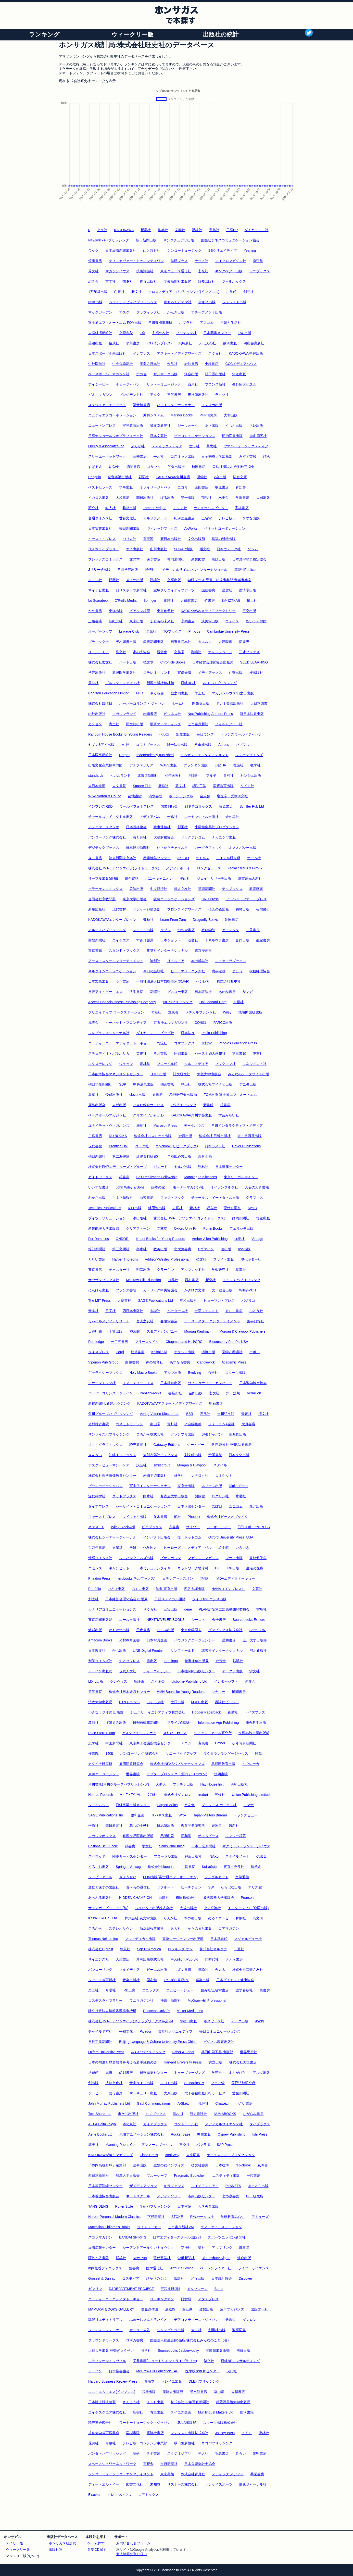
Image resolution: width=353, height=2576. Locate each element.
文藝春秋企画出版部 (254, 1733)
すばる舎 (95, 467)
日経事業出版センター (133, 1805)
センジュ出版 (250, 775)
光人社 (203, 2453)
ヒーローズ (172, 1548)
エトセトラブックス (230, 961)
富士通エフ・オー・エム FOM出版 (114, 323)
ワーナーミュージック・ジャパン (145, 2423)
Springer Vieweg (128, 1867)
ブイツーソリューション (107, 1218)
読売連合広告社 (100, 2423)
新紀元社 (116, 621)
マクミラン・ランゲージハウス (246, 1846)
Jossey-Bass (225, 2433)
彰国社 (182, 827)
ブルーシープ (157, 2175)
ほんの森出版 (218, 909)
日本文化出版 (239, 1455)
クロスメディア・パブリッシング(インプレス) (183, 292)
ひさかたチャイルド (172, 848)
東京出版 (136, 621)
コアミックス (148, 2495)
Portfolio (94, 1589)
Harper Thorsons (125, 1259)
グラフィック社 (148, 312)
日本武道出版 (170, 1383)
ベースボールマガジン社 (107, 1115)
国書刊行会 (169, 806)
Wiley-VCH (247, 1290)
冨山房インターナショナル (150, 1486)
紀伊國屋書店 (184, 518)
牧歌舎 (231, 2320)
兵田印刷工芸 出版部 (217, 2052)
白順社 (164, 1898)
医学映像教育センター (202, 2371)
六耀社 (177, 1208)
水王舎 (223, 498)
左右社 (258, 1053)
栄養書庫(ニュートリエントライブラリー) (165, 2361)
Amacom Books (100, 1640)
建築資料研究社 (148, 1156)
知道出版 (239, 374)
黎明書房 (259, 2453)
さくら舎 (157, 693)
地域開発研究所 (250, 1012)
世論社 (203, 1970)
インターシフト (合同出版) (248, 1908)
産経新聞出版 (153, 642)
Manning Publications (200, 1177)
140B (109, 1753)
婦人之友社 (182, 889)
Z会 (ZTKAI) (230, 600)
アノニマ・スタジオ (103, 827)
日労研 (186, 2299)
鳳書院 (244, 2248)
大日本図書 (258, 703)
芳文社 (93, 271)
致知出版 (206, 2309)
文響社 (180, 230)
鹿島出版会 (96, 1105)
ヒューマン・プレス (219, 1300)
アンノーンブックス (156, 2145)
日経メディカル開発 (169, 1599)
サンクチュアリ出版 (178, 240)
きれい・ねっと (175, 1733)
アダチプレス (208, 2299)
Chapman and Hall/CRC (184, 1342)
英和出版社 (188, 1300)
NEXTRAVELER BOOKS (166, 1620)
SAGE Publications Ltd (155, 1300)
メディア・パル (200, 1548)
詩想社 (194, 775)
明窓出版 (143, 1270)
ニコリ (182, 487)
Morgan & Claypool (191, 1465)
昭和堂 (186, 1836)
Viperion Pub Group (103, 1362)
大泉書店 (122, 1959)
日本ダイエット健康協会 (235, 1980)
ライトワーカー (149, 2227)
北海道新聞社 (148, 775)
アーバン (95, 2371)
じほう (237, 971)
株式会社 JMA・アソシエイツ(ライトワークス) (189, 1218)
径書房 (225, 1105)
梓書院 (93, 1753)
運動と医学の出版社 (103, 1887)
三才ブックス (249, 652)
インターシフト (226, 1681)
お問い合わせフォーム (133, 2543)
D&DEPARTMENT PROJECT (131, 2289)
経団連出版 (156, 1208)
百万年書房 (96, 1548)
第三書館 (239, 1053)
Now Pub (140, 2258)
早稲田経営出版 (179, 1156)
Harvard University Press (183, 2062)
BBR (189, 1414)
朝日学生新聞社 (100, 1084)
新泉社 (210, 1280)
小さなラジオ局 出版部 (106, 1712)
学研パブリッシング (155, 2206)
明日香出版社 (215, 374)
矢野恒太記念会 (244, 384)
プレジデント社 (131, 395)
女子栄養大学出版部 (217, 456)
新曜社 (155, 992)
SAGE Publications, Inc (106, 1815)
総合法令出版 (177, 745)
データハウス (194, 1125)
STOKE (177, 2217)
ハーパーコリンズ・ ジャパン (142, 703)
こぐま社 (215, 353)
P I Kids (194, 631)
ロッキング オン (180, 1949)
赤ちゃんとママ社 (177, 302)
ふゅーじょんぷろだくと (148, 2320)
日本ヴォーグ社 (229, 549)
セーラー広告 (139, 2330)
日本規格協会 (136, 827)
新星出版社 (96, 909)
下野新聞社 (155, 2217)
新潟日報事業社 (152, 1928)
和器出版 (149, 2392)
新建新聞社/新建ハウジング (109, 1403)
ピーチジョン (191, 1887)
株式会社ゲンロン (177, 1795)
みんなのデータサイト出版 (248, 1074)
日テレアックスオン (177, 1578)
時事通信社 (162, 827)
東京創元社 (165, 611)
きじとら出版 (258, 2186)
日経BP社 (188, 683)
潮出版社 (140, 1218)
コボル (254, 1352)
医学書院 (153, 559)
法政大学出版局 (100, 1702)
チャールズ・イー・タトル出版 (215, 1198)
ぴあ (266, 456)
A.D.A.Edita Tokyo (102, 2124)
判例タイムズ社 (100, 1661)
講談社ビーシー (227, 1702)
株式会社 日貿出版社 (215, 1136)
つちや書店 (186, 930)
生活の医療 (254, 1568)
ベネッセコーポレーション (224, 528)
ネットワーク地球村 (192, 1568)
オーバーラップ (100, 631)
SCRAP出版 (183, 549)
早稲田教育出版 (223, 1764)
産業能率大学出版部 (103, 1228)
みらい (241, 2453)
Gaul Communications (154, 2103)
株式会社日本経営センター (129, 1692)
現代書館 (95, 1146)
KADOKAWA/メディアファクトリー (208, 611)
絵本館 (223, 1548)
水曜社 (241, 1496)
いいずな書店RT (176, 1980)
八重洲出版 (203, 745)
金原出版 (185, 1136)
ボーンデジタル (181, 796)
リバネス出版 (161, 1815)
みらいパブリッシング (148, 2052)
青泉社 (110, 2443)
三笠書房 (174, 395)
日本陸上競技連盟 (102, 2402)
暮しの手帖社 (139, 1825)
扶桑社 (128, 281)
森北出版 (256, 1506)
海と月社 (140, 837)
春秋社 (148, 920)
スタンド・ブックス (124, 950)
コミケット (223, 1475)
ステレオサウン (121, 1928)
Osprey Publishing (232, 2134)
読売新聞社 (138, 1445)
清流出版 (208, 1352)
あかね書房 (227, 992)
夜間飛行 (263, 909)
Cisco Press (149, 2155)
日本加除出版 (98, 981)
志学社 (93, 1743)
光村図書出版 (126, 642)
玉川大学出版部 (255, 1640)
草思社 (211, 446)
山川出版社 (158, 549)
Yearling (250, 250)
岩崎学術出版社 (155, 1475)
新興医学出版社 (124, 673)
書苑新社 (175, 1393)
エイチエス (120, 940)
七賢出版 (116, 1331)
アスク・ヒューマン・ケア (108, 1465)
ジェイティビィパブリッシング (133, 302)
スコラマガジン (100, 2237)
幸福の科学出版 (224, 539)
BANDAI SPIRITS (132, 2237)
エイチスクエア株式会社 (107, 2412)
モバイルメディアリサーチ (108, 1321)
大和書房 (122, 498)
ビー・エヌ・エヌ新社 (188, 971)
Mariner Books (182, 415)
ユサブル (154, 467)
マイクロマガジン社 (230, 261)
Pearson (247, 1898)
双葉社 (114, 580)
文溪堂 (117, 1548)
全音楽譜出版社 (120, 477)
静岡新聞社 (240, 1218)
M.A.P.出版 (199, 1702)
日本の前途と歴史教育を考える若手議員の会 (122, 2062)
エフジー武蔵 (235, 1836)
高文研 (258, 1918)
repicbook (243, 2165)
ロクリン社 (220, 1496)
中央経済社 (158, 889)
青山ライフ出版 (141, 2083)
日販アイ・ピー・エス (105, 992)
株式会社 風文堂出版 (141, 1918)
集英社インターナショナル (167, 950)
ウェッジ (126, 1064)
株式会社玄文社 (100, 662)
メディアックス (210, 673)
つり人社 (129, 539)
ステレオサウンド (157, 673)
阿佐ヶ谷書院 (98, 2258)
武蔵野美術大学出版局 (233, 2402)
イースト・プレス (102, 539)
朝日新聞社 (96, 1156)
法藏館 (93, 2073)
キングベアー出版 (228, 271)
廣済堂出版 (247, 590)
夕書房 (174, 1527)
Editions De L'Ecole (103, 1846)
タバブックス (260, 2124)
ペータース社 (177, 1311)
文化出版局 (196, 539)
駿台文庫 (240, 477)
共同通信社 (175, 559)
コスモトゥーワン (129, 1424)
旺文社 (136, 292)
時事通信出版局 (197, 1661)
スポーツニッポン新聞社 (227, 2237)
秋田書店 (198, 467)
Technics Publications (104, 1208)
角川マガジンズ (232, 2309)
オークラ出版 (232, 1671)
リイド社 (247, 786)
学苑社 (217, 2073)
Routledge (96, 1342)
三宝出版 (170, 1609)
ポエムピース (208, 1836)
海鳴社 (196, 652)
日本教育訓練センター (105, 2186)
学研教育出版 (223, 786)
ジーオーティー (219, 1527)
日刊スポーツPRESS (254, 1527)
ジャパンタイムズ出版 (136, 1558)
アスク (124, 312)
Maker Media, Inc (190, 2011)
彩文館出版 (193, 1455)
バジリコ (248, 1300)
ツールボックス (234, 281)
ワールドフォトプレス (136, 806)
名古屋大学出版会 (174, 1496)
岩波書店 (191, 364)
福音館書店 (141, 405)
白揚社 (238, 1002)
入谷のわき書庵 (257, 1187)
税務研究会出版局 (183, 1095)
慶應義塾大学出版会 (218, 1898)
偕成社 (114, 343)
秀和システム (153, 415)
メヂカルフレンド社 (200, 1012)
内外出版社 (96, 714)
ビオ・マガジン (100, 395)
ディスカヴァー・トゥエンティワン (136, 261)
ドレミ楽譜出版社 (229, 703)
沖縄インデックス (122, 1455)
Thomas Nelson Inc (103, 1939)
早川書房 (133, 343)
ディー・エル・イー (103, 2484)
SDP (122, 1084)
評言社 (212, 1208)
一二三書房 (119, 1342)
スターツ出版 (235, 1373)
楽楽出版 (202, 1980)
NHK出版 (95, 302)
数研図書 (239, 2330)
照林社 (203, 1167)
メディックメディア (166, 446)
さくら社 (150, 1609)
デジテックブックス (103, 848)
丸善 (108, 2073)
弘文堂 (148, 662)
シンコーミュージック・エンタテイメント (120, 2474)
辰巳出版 (218, 559)
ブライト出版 (223, 1259)
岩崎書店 (150, 714)
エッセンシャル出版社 (201, 817)
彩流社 (162, 1043)
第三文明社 (120, 1249)
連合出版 (244, 2258)
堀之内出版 (179, 693)
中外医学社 (96, 364)
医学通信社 (154, 2268)
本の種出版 (192, 1918)
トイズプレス (255, 1712)
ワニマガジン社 (141, 2000)
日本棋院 (184, 2206)
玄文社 (214, 1393)
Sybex (252, 1208)
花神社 (186, 2248)
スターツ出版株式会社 (220, 2423)
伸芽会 (250, 1681)
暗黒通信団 (149, 2309)
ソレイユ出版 (171, 2381)
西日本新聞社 (98, 2175)
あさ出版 (212, 425)
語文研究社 (181, 1074)
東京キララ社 (234, 1867)
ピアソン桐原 (139, 611)
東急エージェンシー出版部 (182, 1939)
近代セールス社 (202, 2217)
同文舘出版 (134, 724)
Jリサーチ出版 (99, 570)
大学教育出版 (208, 2206)
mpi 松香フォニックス (105, 2268)
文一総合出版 (222, 1290)
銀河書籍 (247, 2412)
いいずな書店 (98, 1187)
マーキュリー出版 (143, 2093)
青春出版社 (148, 281)
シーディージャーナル (105, 2330)
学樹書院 (133, 2433)
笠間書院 (221, 1774)
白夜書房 (146, 1198)
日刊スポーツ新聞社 (131, 590)
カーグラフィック (208, 848)
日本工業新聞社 (203, 1846)
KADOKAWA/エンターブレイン (112, 920)
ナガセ (141, 374)
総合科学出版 (256, 1723)
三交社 (184, 2145)
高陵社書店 (155, 2433)
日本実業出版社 (100, 528)
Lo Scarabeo (98, 600)
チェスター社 (119, 1270)
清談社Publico (245, 570)
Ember (220, 1743)
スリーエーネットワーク (107, 456)
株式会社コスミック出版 (153, 1136)
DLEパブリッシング (204, 2381)
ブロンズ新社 (215, 384)
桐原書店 (222, 487)
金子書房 (219, 1620)
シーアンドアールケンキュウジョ (148, 2248)
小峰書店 (211, 364)
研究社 (93, 508)
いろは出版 (116, 1589)
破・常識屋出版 (250, 1136)
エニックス (150, 1990)
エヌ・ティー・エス (138, 1383)
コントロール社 (186, 2124)
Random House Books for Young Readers (120, 734)
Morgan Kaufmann (198, 1331)
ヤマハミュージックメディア (246, 446)
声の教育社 (154, 1362)
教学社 (255, 765)
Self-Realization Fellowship (156, 1177)
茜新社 (234, 1825)
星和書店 (229, 1640)
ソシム (253, 549)
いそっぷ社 (155, 1702)
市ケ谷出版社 (128, 2114)
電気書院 (95, 1692)
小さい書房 (243, 2103)
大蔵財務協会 (163, 837)
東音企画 (205, 1156)
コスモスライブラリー (105, 2000)
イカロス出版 (98, 498)
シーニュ (198, 1620)
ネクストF (96, 1527)
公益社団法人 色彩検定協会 (233, 467)
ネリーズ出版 (212, 1486)
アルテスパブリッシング (107, 930)
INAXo (213, 1856)
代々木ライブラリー (103, 549)
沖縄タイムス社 (100, 1558)
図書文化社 (134, 2484)
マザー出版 (234, 1558)
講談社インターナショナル (222, 1650)
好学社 (179, 1475)
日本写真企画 (157, 1640)
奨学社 (202, 477)
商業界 (244, 642)
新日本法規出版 (252, 714)
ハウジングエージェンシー (194, 1640)
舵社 (177, 1517)
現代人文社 (127, 1671)
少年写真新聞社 (244, 1743)
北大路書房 (182, 1249)
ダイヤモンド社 (256, 230)
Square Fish (142, 786)
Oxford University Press (106, 2052)
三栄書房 (140, 456)
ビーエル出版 (157, 1970)
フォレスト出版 (234, 302)
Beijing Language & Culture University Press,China (158, 2042)
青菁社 (246, 1414)
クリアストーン (138, 1228)
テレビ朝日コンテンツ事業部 (145, 2443)
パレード (160, 1167)
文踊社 (152, 1795)
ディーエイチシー (157, 1671)
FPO (139, 693)
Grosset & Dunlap (101, 2278)
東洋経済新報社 (100, 333)
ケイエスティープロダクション (231, 2155)
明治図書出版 (232, 436)
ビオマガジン (170, 1558)
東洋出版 (116, 611)
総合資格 (132, 878)
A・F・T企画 (130, 1795)
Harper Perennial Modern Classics (114, 2217)
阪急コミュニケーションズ (174, 899)
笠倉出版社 (176, 467)
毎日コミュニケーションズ (219, 2031)
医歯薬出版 (200, 703)
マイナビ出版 (98, 590)
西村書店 (192, 1280)
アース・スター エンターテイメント (212, 1321)
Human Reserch (100, 1795)
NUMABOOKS (225, 2114)
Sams (218, 2289)
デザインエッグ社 (102, 1383)
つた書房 (122, 981)
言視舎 (148, 2464)
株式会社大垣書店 (243, 2062)
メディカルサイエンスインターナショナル (194, 570)
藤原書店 (226, 806)
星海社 (241, 1270)
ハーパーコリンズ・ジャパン (110, 1393)
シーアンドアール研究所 (213, 1733)
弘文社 (201, 1259)
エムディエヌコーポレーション (112, 415)
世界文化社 (127, 518)
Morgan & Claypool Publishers (242, 1331)
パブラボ (203, 2145)
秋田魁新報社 (184, 2443)
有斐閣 (148, 539)
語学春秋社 (244, 1990)
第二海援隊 (120, 1156)
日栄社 (110, 1311)
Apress (223, 745)
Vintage (257, 1239)
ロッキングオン (162, 2299)
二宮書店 (95, 1136)
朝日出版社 (144, 498)
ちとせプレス (129, 1661)
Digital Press (238, 1486)
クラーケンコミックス (105, 889)
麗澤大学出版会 (128, 2175)
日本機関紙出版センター (196, 1671)
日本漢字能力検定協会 (249, 559)
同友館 (152, 1980)
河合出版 (191, 374)
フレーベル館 (167, 1064)
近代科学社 (96, 1496)
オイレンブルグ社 (224, 1187)
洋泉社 (239, 1239)
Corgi (120, 1352)
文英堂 (179, 652)
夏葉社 (93, 1095)
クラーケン (165, 1270)
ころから (95, 1928)
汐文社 (254, 1671)
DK (217, 1568)
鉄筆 (258, 1753)
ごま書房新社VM (181, 2227)
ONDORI (122, 1239)
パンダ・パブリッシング (107, 2453)
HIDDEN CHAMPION (135, 1898)
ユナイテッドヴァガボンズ (108, 1125)
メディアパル (150, 817)
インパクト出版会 (157, 1537)
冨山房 (219, 2392)
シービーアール (100, 1877)
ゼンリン (95, 2289)
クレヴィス (118, 1681)
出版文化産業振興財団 (105, 765)
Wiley (227, 1012)
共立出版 (215, 2062)
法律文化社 (114, 2083)
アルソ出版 (261, 2073)
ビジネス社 (172, 714)
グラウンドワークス (103, 2340)
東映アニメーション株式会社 (141, 2134)
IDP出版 (233, 1568)
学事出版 (126, 487)
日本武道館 (218, 1939)
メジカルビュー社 (248, 1939)
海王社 (93, 2145)
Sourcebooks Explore (249, 1620)
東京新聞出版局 (100, 1620)
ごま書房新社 (198, 724)
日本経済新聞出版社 (120, 250)
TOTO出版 (158, 1074)
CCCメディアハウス (241, 364)
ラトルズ (202, 858)
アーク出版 (239, 2021)
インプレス (141, 353)
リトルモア (175, 961)
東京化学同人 (191, 1630)
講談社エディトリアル (105, 2320)
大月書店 (248, 1424)
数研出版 (230, 343)
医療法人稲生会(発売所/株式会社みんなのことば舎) (189, 2340)
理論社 (238, 765)
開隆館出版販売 (218, 2350)
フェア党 (218, 2083)
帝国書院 (215, 1455)
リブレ (165, 930)
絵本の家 (158, 1187)
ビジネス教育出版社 (218, 2042)
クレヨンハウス (119, 2495)
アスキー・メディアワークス (179, 353)
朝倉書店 (167, 1084)
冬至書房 (153, 2453)
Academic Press (234, 1362)
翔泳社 (206, 498)
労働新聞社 (186, 2258)
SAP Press (225, 2145)
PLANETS (233, 2186)
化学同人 (150, 1548)
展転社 (163, 786)
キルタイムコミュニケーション (112, 971)
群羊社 (121, 2258)
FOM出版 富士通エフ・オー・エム (230, 1095)
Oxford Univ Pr (185, 1228)
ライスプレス (98, 1352)
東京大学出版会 (135, 899)
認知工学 (199, 786)
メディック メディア (228, 2474)
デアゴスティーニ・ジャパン (196, 2320)
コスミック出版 (183, 456)
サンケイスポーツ (218, 2484)
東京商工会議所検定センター (151, 1743)
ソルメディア (129, 1970)
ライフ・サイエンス (253, 2268)
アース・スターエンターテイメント (115, 961)
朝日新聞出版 (146, 240)
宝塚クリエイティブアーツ (174, 590)
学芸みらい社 (228, 1115)
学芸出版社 (96, 673)
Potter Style (124, 2206)
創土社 (93, 1599)
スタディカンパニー (162, 1331)
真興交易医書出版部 (138, 1836)
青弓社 (228, 775)
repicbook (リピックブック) (177, 1146)
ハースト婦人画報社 (210, 1053)
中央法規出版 (143, 1084)
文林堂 (162, 1228)
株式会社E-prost (100, 1949)
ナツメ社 (201, 261)
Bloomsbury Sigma (216, 2258)
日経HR (220, 765)
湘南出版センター (201, 2196)
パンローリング (100, 1970)
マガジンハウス (117, 271)
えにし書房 (233, 1311)
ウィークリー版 (18, 2549)
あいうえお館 (256, 621)
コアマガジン (228, 1928)
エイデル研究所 (228, 858)
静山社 (186, 1084)
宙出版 (152, 1661)
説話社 (141, 1465)
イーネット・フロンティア (126, 1023)
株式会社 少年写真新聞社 (190, 2402)
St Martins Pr (194, 2083)
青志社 (93, 1311)
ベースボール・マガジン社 (108, 374)
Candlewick (206, 1362)
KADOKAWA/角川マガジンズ (110, 2155)
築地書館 (135, 796)
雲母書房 (116, 2093)
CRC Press (210, 899)
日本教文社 (96, 1650)
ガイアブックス (155, 2124)
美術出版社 (239, 1784)
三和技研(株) (170, 2289)
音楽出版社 (131, 1980)
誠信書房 (208, 590)
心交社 (213, 1373)
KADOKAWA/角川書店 (173, 477)
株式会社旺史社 (229, 981)
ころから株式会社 (150, 1434)
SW (211, 1887)
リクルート (165, 1887)
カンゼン (95, 724)
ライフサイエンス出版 (209, 1599)
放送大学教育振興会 (103, 2433)
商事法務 (219, 971)
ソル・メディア (196, 1064)
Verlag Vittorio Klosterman (159, 1414)
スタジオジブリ (179, 2453)
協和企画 (137, 1815)
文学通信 (242, 1877)
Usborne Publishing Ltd (189, 1681)
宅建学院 (208, 930)
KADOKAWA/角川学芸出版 (191, 1115)
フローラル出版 (166, 1856)
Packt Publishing (214, 1033)
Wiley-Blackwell (123, 1527)
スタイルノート (237, 1856)
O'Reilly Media (125, 600)
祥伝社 (150, 570)
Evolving (194, 1373)
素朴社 (194, 1208)
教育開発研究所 (193, 1825)
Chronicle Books (172, 662)
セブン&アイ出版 (101, 745)
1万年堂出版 (97, 292)
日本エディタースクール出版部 (177, 2237)
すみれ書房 (144, 940)
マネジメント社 (254, 1064)
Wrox (182, 1815)
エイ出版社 (134, 549)
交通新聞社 (168, 2464)
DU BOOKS (118, 1136)
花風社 (93, 2443)
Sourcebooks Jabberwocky (178, 2350)
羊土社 (200, 693)
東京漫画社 (203, 950)
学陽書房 (242, 498)
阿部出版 (181, 1053)
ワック (93, 250)
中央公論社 (212, 1908)
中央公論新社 (122, 364)
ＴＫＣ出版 (155, 2402)
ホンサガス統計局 (62, 2543)
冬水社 (141, 1249)
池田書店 (232, 920)
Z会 (142, 333)
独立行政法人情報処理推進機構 (112, 2011)
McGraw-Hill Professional (207, 2000)
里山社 (185, 878)
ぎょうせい (127, 1877)
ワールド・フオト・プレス (246, 899)
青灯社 (172, 1424)
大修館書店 (189, 600)
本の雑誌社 (199, 961)
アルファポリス (141, 765)
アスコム (207, 323)
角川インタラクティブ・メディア (237, 1125)
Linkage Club (129, 631)
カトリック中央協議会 (160, 1290)
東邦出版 (119, 1105)
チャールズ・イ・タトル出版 (110, 817)
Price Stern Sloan (101, 1733)
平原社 (93, 1825)
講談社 (197, 230)
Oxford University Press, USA (230, 1537)
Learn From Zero (173, 920)
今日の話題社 (153, 971)
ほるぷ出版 (165, 1630)
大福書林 (124, 1300)
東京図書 (193, 2155)
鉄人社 (110, 508)
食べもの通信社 (138, 1887)
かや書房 (95, 611)
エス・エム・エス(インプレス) (111, 2392)
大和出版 (231, 415)
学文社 (147, 1846)
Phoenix (194, 1517)
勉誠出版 (95, 1630)
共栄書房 (257, 2474)
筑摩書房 (95, 261)
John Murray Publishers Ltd (109, 2103)
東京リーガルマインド (241, 1177)
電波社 (93, 683)
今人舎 (220, 1970)
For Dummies (98, 1239)
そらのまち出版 (200, 1928)
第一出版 (188, 498)
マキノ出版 (206, 302)
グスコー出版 (177, 992)
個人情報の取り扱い (131, 2554)
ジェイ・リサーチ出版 (214, 878)
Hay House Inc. (212, 1784)
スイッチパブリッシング (241, 1280)
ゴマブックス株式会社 (225, 1630)
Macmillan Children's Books (109, 2227)
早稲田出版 (188, 2021)
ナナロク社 (199, 1475)
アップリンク (222, 2248)
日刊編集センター (153, 2073)
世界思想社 (248, 2052)
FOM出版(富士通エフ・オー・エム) (170, 1877)
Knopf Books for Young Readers (160, 1239)
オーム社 (254, 858)
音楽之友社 (144, 1321)
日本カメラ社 (215, 1146)
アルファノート (155, 518)
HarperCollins (167, 1805)
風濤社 (179, 2278)
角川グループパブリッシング (110, 1414)
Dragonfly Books (205, 920)
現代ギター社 (251, 1259)
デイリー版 (14, 2543)
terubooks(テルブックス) (136, 1578)
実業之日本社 (150, 364)
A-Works (190, 528)
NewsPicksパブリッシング (108, 240)
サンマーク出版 (165, 374)
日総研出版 (165, 1825)
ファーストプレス (102, 1517)
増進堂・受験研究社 (232, 796)
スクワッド (96, 1856)
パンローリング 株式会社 (139, 1753)
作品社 (172, 364)
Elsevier (94, 2495)
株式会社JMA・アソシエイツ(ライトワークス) (123, 868)
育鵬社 (241, 1918)
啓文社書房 (199, 2165)
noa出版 (244, 1249)
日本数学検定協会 (253, 1383)
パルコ (164, 734)
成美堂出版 (209, 621)
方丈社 (110, 281)
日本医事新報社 (100, 755)
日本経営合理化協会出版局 (212, 662)
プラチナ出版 (183, 1784)
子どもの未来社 (162, 621)
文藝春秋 (126, 333)
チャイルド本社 (100, 2031)
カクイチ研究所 (100, 1764)
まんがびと (237, 2073)
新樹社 (138, 2412)
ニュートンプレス (102, 425)
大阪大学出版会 (209, 1074)
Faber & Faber (183, 2052)
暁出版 (226, 1249)
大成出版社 (188, 1908)
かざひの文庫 (194, 1290)
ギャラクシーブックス (105, 1373)
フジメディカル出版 (140, 1939)
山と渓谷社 (151, 250)
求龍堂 (207, 1043)
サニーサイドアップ (181, 1753)
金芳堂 (220, 1661)
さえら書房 (234, 1959)
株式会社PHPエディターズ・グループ (117, 1167)
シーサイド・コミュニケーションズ (143, 1506)
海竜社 (141, 1125)
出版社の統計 (221, 34)
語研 (136, 2453)
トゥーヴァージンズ (189, 2073)
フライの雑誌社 (179, 1723)
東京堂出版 (186, 1486)
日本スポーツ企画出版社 (107, 353)
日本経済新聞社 (138, 848)
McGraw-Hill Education (143, 1280)
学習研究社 (220, 1270)
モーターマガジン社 (188, 1187)
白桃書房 (132, 1362)
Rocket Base (180, 2134)
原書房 (157, 1095)
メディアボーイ (178, 868)
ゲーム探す (96, 2543)
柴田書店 (201, 487)
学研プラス (179, 261)
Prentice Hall (118, 1146)
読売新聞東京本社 (122, 858)
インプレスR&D (100, 806)
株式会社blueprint (161, 1867)
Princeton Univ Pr (156, 2011)
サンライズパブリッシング (108, 1434)
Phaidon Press (99, 1578)
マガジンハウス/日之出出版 (233, 693)
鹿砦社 (168, 600)
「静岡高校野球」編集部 (107, 2165)
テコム (186, 1743)
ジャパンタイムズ (249, 755)
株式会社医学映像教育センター (112, 1475)
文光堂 (134, 559)
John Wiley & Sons (130, 1187)
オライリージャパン (155, 487)
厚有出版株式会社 (150, 1959)
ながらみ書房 (253, 2114)
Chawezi (222, 2103)
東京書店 (95, 1270)
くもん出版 (233, 425)
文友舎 (189, 1805)
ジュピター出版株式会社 (154, 1908)
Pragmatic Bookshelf (189, 2175)
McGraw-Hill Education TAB (157, 2371)
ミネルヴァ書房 (217, 940)
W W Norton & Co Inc (104, 796)
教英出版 (160, 1249)
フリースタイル (147, 1342)
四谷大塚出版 (194, 1589)
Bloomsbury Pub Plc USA (228, 1342)
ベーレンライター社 (215, 2268)
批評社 (203, 2103)
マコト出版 (168, 2083)
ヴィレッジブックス (162, 528)
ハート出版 (127, 662)
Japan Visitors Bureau (210, 1815)
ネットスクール (138, 2196)
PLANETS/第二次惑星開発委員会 (224, 1609)
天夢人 (161, 1784)
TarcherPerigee (154, 508)
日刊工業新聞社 (100, 2042)
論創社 (155, 961)
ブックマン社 (225, 1064)
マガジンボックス (102, 1836)
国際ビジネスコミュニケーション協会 (230, 240)
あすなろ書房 (180, 1362)
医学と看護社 (232, 1352)
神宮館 (134, 1331)
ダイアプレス (98, 1506)
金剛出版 (195, 1393)
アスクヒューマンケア (139, 1733)
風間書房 (239, 1692)
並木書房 (160, 1517)
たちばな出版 (231, 1887)
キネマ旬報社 (122, 1198)
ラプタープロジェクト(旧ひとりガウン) (177, 1774)
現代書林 (119, 909)
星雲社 (227, 590)
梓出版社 (256, 673)
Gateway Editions (166, 1445)
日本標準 (222, 2165)
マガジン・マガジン (203, 1558)
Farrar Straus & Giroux (245, 868)
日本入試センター (191, 1506)
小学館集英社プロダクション (217, 827)
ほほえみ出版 (115, 1723)
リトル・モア (98, 652)
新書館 (208, 1105)
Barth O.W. (257, 1630)
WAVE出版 (168, 765)
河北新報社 (258, 1650)
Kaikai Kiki (159, 1352)
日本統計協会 (221, 2278)
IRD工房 (129, 1990)
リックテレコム (193, 837)
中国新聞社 (114, 1743)
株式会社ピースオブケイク (227, 1517)
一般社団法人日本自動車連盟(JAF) (162, 981)
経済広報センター (102, 2248)
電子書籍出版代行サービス (205, 2093)
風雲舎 (93, 1023)
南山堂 (155, 1424)
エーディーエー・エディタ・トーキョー (119, 1043)
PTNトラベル (129, 1702)
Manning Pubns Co (120, 2145)
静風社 (125, 1949)
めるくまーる (218, 1918)
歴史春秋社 (198, 2114)
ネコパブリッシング (217, 2443)
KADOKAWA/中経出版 (246, 353)
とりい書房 (96, 1259)
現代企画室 (232, 1208)
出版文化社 (259, 2309)
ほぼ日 (217, 1506)
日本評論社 (203, 992)
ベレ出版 (256, 425)
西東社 (193, 384)
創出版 (93, 2083)
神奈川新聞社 (170, 2000)
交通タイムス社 (100, 518)
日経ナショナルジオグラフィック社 (115, 436)
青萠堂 (149, 2381)
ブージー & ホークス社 (219, 1805)
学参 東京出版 (166, 1589)
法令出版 (140, 2165)
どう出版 (197, 2278)
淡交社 (193, 940)
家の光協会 (141, 652)
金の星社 (232, 817)
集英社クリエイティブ (175, 2031)
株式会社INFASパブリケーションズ (177, 1764)
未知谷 (155, 2484)
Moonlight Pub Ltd (184, 1959)
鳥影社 (93, 1723)
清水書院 (155, 796)
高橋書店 (242, 508)
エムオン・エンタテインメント (204, 755)
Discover (245, 2278)
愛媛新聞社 (240, 2093)
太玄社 (196, 2330)
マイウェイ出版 (135, 1517)
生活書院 (188, 1867)
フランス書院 (126, 1290)
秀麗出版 (204, 2134)
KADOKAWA (124, 230)
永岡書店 (188, 621)
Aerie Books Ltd (100, 2134)
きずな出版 (251, 518)
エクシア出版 (184, 1352)
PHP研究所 (208, 415)
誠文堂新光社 (160, 425)
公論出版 (136, 889)
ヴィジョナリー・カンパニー (210, 1383)
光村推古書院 (98, 1424)
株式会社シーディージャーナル (112, 1537)
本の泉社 (129, 2124)
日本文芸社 (158, 436)
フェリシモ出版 (241, 1228)
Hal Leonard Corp (213, 1002)
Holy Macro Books (143, 1373)
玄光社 (203, 271)
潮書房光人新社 (250, 878)
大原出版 (170, 2093)
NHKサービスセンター (129, 1856)
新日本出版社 (170, 539)
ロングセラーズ (209, 868)
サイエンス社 (98, 1959)
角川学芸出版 (127, 570)
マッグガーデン (100, 312)
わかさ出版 (96, 1198)
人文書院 (119, 786)
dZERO (183, 858)
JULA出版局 (186, 2423)
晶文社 (121, 652)
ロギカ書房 (134, 2340)
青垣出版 (157, 2412)
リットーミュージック (164, 384)
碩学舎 (256, 1867)
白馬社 (173, 1280)
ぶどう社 (256, 1311)
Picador (145, 2031)
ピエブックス (152, 1527)
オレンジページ (220, 652)
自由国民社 (258, 436)
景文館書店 (198, 2392)
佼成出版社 (114, 1095)
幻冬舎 (93, 281)
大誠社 (155, 1311)
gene (188, 1609)
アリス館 (255, 1887)
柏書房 (124, 1177)
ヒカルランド (120, 775)
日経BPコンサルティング (240, 2361)
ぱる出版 (167, 498)
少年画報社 (173, 775)
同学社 (146, 2350)
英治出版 (95, 343)
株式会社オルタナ (213, 1949)
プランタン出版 (196, 765)
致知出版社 (206, 281)
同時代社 (212, 1959)
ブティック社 (98, 642)
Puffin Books (212, 1228)
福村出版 (242, 909)
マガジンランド (124, 714)
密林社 (264, 2433)
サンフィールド (183, 1650)
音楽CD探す (97, 2549)
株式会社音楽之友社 (247, 1970)
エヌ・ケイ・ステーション (221, 2227)
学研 (132, 1548)
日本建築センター (229, 1167)
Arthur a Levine (181, 2268)
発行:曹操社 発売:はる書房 (231, 1445)
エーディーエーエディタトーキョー (115, 2299)
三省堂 (207, 518)
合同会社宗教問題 (102, 899)
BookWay (172, 2155)
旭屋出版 (183, 734)
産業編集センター (157, 858)
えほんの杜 (207, 343)
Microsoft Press (165, 1125)
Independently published (155, 755)
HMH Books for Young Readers (181, 1692)
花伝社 (205, 1578)
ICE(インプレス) (159, 343)
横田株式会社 (186, 1898)
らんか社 (170, 1918)
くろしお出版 (98, 1867)
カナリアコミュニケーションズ (112, 1609)
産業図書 (198, 559)
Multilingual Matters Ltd (215, 2412)
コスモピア (130, 2278)
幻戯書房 (126, 2073)
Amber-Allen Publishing (210, 1239)
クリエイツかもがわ (148, 1115)
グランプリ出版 (183, 1434)
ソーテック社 (186, 333)
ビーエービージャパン (105, 1486)
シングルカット (216, 1877)
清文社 (263, 1414)
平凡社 (158, 456)
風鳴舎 (262, 2165)
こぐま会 (158, 1681)
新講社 (232, 1712)
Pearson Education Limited (108, 693)
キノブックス (155, 2114)
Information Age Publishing (218, 1723)
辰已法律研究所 (243, 2083)
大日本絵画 (96, 786)
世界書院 (133, 1774)
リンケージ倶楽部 (146, 909)
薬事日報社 (255, 1321)
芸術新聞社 (206, 889)
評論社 (155, 580)
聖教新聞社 (96, 940)
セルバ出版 (182, 1167)
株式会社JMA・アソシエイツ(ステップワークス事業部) (130, 2021)
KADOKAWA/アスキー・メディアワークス (169, 1403)
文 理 (125, 745)
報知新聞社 (96, 1249)
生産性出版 (237, 1434)
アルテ (211, 775)
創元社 (248, 292)
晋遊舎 (162, 652)
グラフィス (254, 1198)
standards (95, 775)
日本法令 (188, 1033)
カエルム (205, 642)
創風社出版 (217, 2330)
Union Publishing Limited (251, 1795)
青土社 (114, 724)
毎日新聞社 (114, 1825)
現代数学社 (162, 2258)
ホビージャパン (128, 384)
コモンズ (95, 1568)
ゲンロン (249, 2320)
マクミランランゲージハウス (225, 1753)
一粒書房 (253, 2175)
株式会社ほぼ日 (100, 703)
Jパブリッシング (183, 1105)
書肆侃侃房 (257, 1558)
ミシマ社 (180, 508)
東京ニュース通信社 (175, 271)
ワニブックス (259, 271)
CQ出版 (201, 1023)
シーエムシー (98, 1805)
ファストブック (172, 1198)
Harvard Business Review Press (112, 2381)
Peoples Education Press (238, 1043)
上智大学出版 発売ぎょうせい (111, 2350)
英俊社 (141, 1053)
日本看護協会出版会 (103, 2196)
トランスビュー (246, 1815)
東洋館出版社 (198, 395)
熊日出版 (243, 2350)
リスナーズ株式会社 (182, 2484)
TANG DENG (98, 2206)
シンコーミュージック (184, 250)
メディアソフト (169, 2196)
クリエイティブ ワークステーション (116, 1012)
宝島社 (214, 230)
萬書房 (265, 1990)
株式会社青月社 (193, 2474)
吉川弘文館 (225, 1414)
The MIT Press (99, 1300)
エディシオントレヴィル (107, 2361)
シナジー (218, 1692)
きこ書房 (95, 858)
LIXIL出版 (95, 1681)
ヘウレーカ (250, 1764)
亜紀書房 (263, 940)
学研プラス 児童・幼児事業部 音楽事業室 (219, 580)
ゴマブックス (184, 1043)
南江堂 (258, 261)
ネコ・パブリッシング (219, 683)
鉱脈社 (238, 1661)
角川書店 (160, 1053)
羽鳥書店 (222, 2453)
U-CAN (114, 467)
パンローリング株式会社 (107, 837)
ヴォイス (232, 621)
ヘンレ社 (203, 981)
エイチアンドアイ (205, 2186)
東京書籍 (95, 950)
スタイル (220, 1465)
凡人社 (176, 1928)
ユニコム (236, 1506)
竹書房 (209, 600)
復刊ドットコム (189, 1537)
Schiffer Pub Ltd (252, 806)
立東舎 (173, 1012)
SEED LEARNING (254, 662)
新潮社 (145, 230)
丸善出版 (235, 673)
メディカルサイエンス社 (224, 2124)
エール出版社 (129, 1620)
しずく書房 (182, 1970)
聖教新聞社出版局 (177, 281)
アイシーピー (98, 384)
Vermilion (254, 1393)
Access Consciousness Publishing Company (122, 1002)
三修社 (220, 1795)
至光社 (151, 631)
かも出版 (119, 1650)
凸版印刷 (167, 1836)
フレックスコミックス (105, 559)
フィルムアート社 (228, 724)
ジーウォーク (187, 425)
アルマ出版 (172, 1373)
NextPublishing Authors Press (210, 714)
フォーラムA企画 (221, 1424)
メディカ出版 (212, 405)
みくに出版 (140, 1589)
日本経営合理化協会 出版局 (126, 1599)
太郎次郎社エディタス (160, 1455)
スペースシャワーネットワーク (112, 2464)
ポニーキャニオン (159, 878)
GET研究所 (254, 2196)
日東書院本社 (181, 642)
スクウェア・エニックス (107, 405)
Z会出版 (220, 477)
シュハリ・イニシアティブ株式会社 (157, 1712)
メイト (246, 2433)
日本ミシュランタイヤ (153, 1568)
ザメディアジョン (143, 2186)
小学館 (231, 292)
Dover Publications (246, 1146)
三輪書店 (95, 621)
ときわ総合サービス (148, 1105)
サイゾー (193, 1527)
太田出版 (263, 498)
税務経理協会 (259, 971)
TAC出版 (244, 333)
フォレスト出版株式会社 (189, 2433)
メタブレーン (197, 2289)
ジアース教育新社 (102, 1980)
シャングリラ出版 (170, 2330)
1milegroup (161, 1465)
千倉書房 (143, 1630)
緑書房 (130, 1846)
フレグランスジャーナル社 (108, 1033)
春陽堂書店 (168, 1321)
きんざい (95, 1455)
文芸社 (257, 1589)
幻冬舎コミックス (198, 806)
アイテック (230, 930)
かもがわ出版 (119, 1630)
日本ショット (170, 940)
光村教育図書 (129, 1640)
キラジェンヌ (174, 2186)
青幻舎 (241, 487)
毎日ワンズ (205, 734)
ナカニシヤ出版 (224, 837)
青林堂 (145, 1064)
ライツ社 (222, 395)
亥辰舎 (203, 1743)
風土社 (252, 600)
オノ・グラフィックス (105, 1445)
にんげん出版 (98, 1290)
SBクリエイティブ (222, 250)
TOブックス (172, 631)
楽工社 (93, 1990)
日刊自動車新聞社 (146, 1723)
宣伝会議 (184, 673)
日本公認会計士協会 (199, 2464)
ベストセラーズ (100, 487)
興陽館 (200, 1496)
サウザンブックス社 (103, 1280)
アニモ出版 (247, 1084)
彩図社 (144, 477)
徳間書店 (133, 467)
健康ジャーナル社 (252, 2484)
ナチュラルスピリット (211, 508)
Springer (149, 600)
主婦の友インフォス (168, 2165)
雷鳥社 (261, 1609)
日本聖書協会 (119, 2371)
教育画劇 (256, 889)
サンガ (247, 992)
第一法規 (233, 1393)
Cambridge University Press (228, 631)
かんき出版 (175, 312)
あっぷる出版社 (100, 1898)
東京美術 (167, 2474)
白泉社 (119, 292)
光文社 (102, 230)
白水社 (148, 1496)
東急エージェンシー (103, 1774)
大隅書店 (238, 2392)
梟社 (201, 2248)
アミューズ (260, 2217)
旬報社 (156, 1012)
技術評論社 (144, 271)
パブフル (243, 745)
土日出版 (177, 1702)
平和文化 (126, 2031)
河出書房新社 (254, 343)
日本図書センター (217, 333)
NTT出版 (134, 1208)
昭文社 (205, 549)
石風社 (205, 1414)
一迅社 (172, 817)
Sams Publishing (172, 1846)
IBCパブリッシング (177, 1002)
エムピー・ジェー (180, 1990)
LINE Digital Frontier (148, 1650)
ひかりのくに (156, 2278)
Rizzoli (178, 2114)
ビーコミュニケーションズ (194, 436)
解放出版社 (193, 1856)
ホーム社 (178, 703)
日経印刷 (95, 1331)
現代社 (232, 2371)
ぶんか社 (138, 446)
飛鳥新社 (185, 343)
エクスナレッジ (100, 1064)
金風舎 (205, 796)
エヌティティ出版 (226, 2175)
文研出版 (174, 580)
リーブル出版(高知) (103, 878)
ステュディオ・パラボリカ (108, 1053)
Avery (259, 2021)
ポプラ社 (186, 323)
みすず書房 (247, 456)
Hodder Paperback (206, 1712)
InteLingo (171, 1661)
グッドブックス (124, 1496)
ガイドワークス (100, 1177)
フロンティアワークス (184, 909)
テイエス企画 (181, 2412)
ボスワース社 (214, 2021)
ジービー (95, 2093)
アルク (155, 395)
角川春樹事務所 (160, 323)
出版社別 (56, 2549)
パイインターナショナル (176, 405)
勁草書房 (137, 1352)
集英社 (163, 230)
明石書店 (216, 1403)
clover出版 (137, 1095)
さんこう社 (131, 2402)
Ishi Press (259, 2134)
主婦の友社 (160, 333)
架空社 (209, 2361)
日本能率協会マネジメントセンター (115, 1074)
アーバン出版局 (100, 1671)
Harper (124, 755)
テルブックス (232, 889)
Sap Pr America (149, 1949)
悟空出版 (263, 1218)
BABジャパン (212, 1434)
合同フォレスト (206, 1311)
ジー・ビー (195, 1445)
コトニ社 (142, 1146)
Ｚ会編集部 (193, 1424)
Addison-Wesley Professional (167, 1259)
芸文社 (180, 786)
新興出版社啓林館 (160, 683)
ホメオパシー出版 (242, 848)
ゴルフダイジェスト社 (122, 683)
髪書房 (134, 2268)
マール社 (95, 580)
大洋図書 (225, 642)
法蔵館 (170, 2309)
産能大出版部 (173, 2392)
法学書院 (136, 992)
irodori (203, 1795)
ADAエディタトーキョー (236, 1578)
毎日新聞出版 (129, 528)
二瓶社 (239, 1949)
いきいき (242, 1548)
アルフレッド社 (193, 1270)
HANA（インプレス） (228, 1589)
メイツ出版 (134, 580)
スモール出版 (143, 930)
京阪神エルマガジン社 (170, 1023)
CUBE (261, 1856)
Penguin (94, 477)
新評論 (139, 1681)
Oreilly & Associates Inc (106, 446)
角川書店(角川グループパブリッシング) (118, 1784)
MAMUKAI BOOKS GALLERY (111, 2309)
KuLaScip (209, 1867)
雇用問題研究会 (131, 1764)
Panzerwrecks (150, 1393)
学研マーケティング (165, 724)
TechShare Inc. (99, 2114)
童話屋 (187, 2309)
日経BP (232, 230)
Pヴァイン (206, 1249)
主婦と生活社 (230, 323)
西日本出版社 (133, 1311)
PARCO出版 (223, 1023)
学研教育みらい (233, 2217)
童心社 (194, 446)
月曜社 (110, 1990)
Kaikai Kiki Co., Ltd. (103, 1918)
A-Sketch (184, 2103)
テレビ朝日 (227, 518)
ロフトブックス (148, 745)
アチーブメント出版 (206, 312)
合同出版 (242, 940)
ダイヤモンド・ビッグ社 (155, 1033)
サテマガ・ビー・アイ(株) (108, 1908)
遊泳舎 (217, 1825)
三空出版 (249, 611)
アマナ (248, 1805)
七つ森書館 (230, 2196)
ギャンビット (119, 1568)
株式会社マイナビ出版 (215, 1084)
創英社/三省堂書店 (215, 1990)
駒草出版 (129, 508)
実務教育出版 (133, 425)
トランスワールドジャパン (241, 734)
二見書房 (253, 930)
